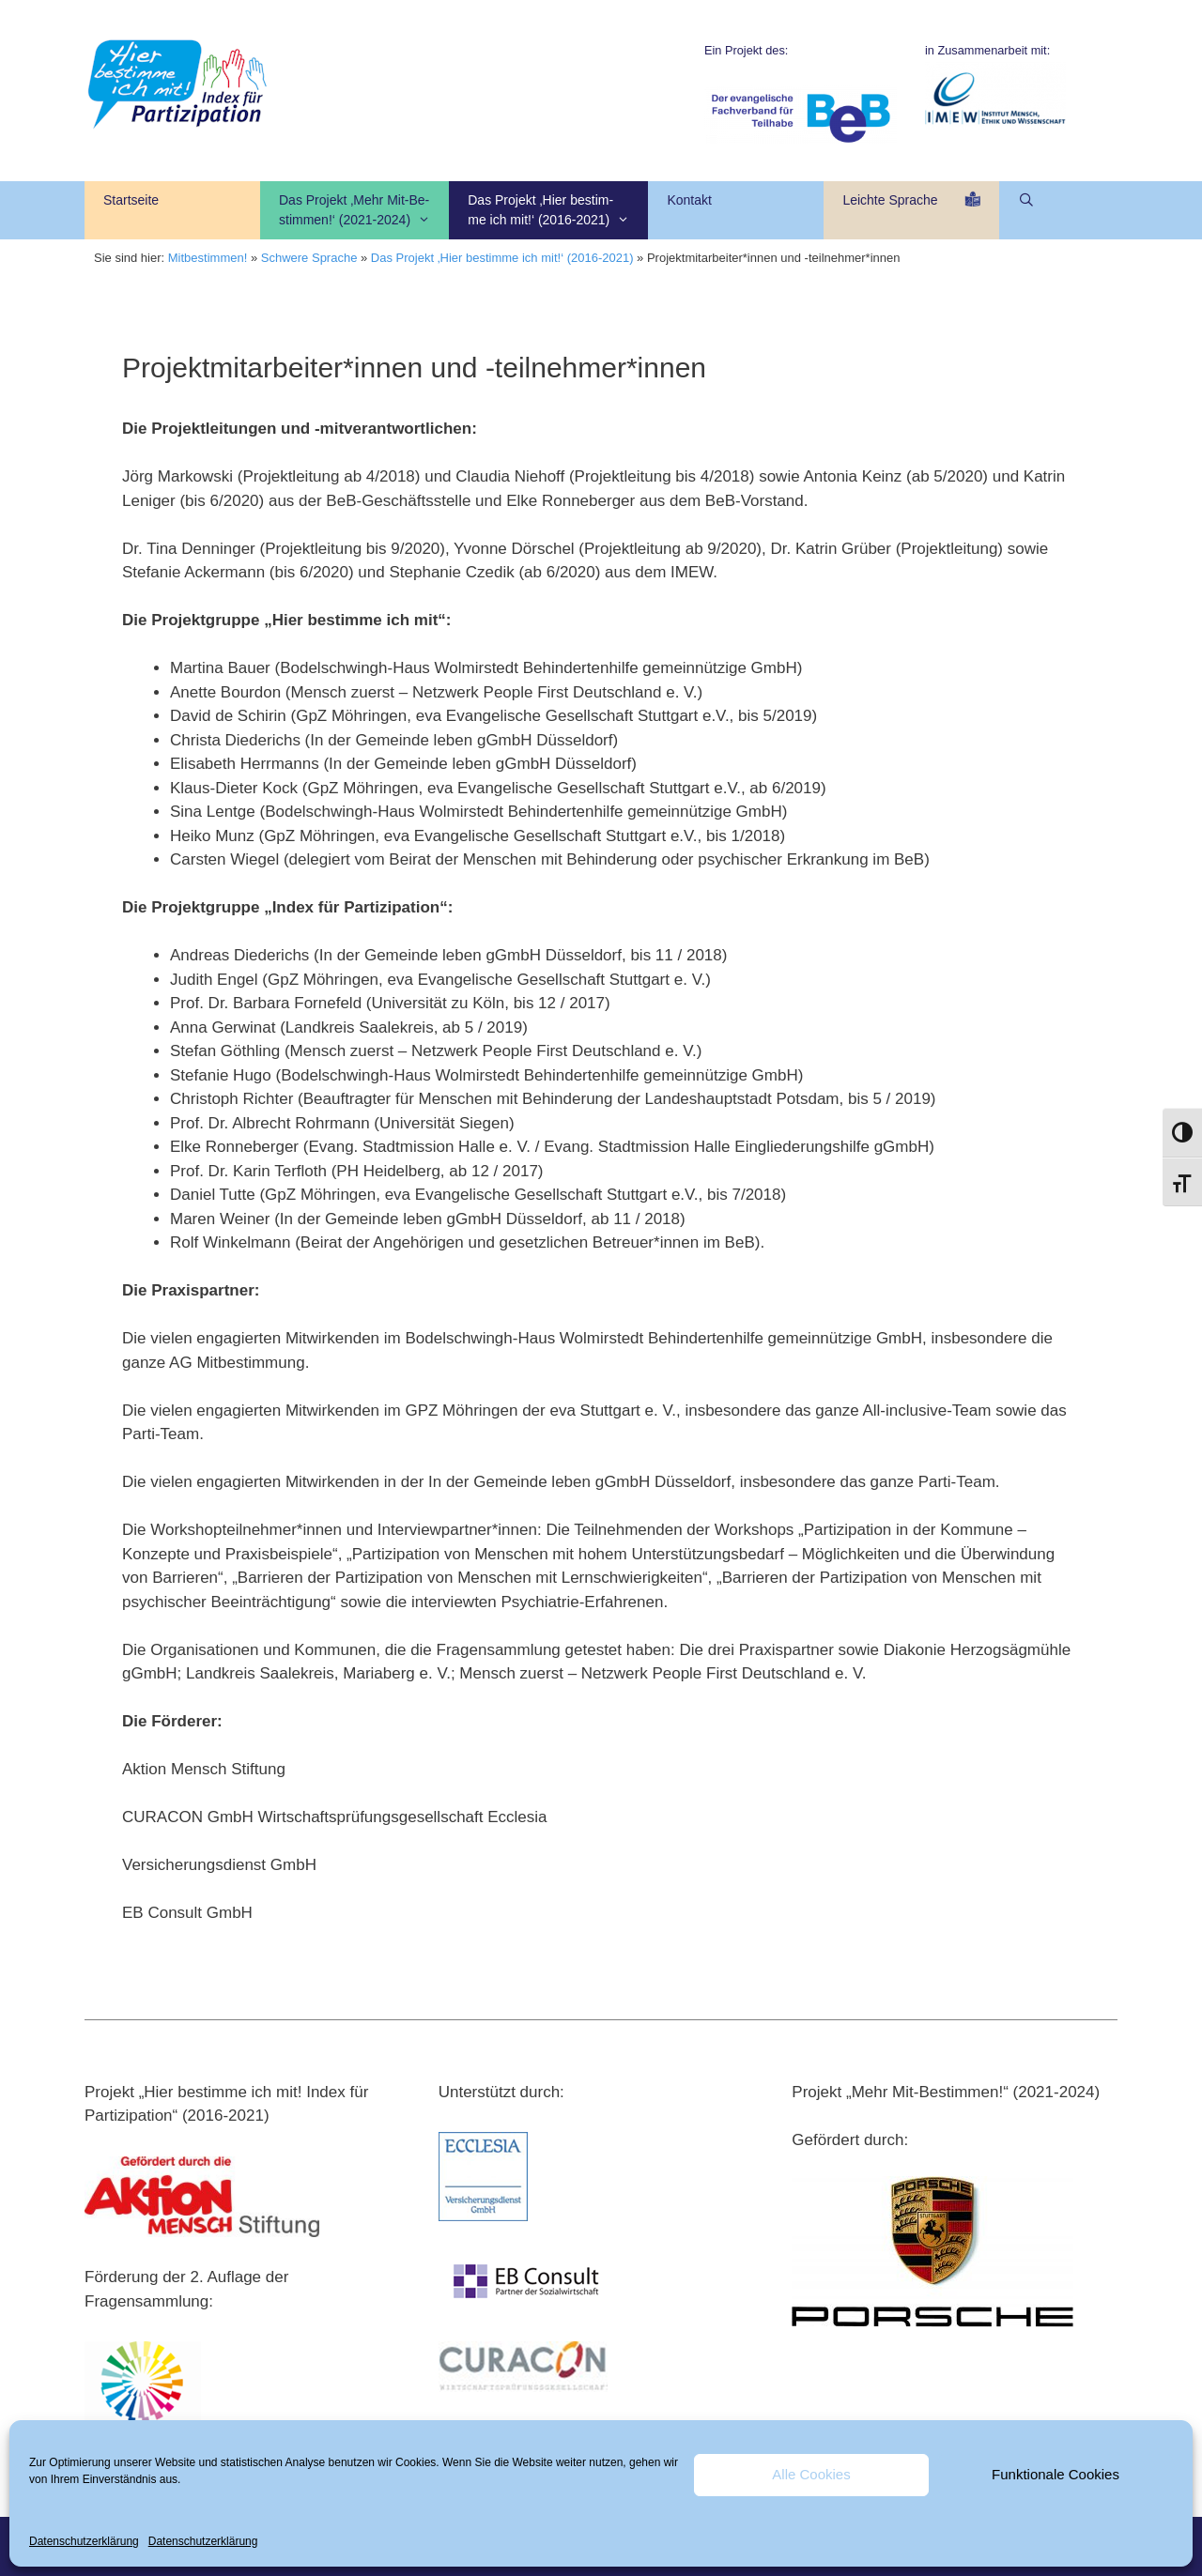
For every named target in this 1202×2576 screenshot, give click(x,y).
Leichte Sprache (911, 209)
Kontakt (689, 209)
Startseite (131, 209)
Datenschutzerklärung (84, 2541)
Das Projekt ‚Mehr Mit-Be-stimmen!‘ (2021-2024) (364, 211)
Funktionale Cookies (1055, 2474)
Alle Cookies (811, 2474)
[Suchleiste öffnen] (1027, 200)
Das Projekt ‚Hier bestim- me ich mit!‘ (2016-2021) (558, 211)
